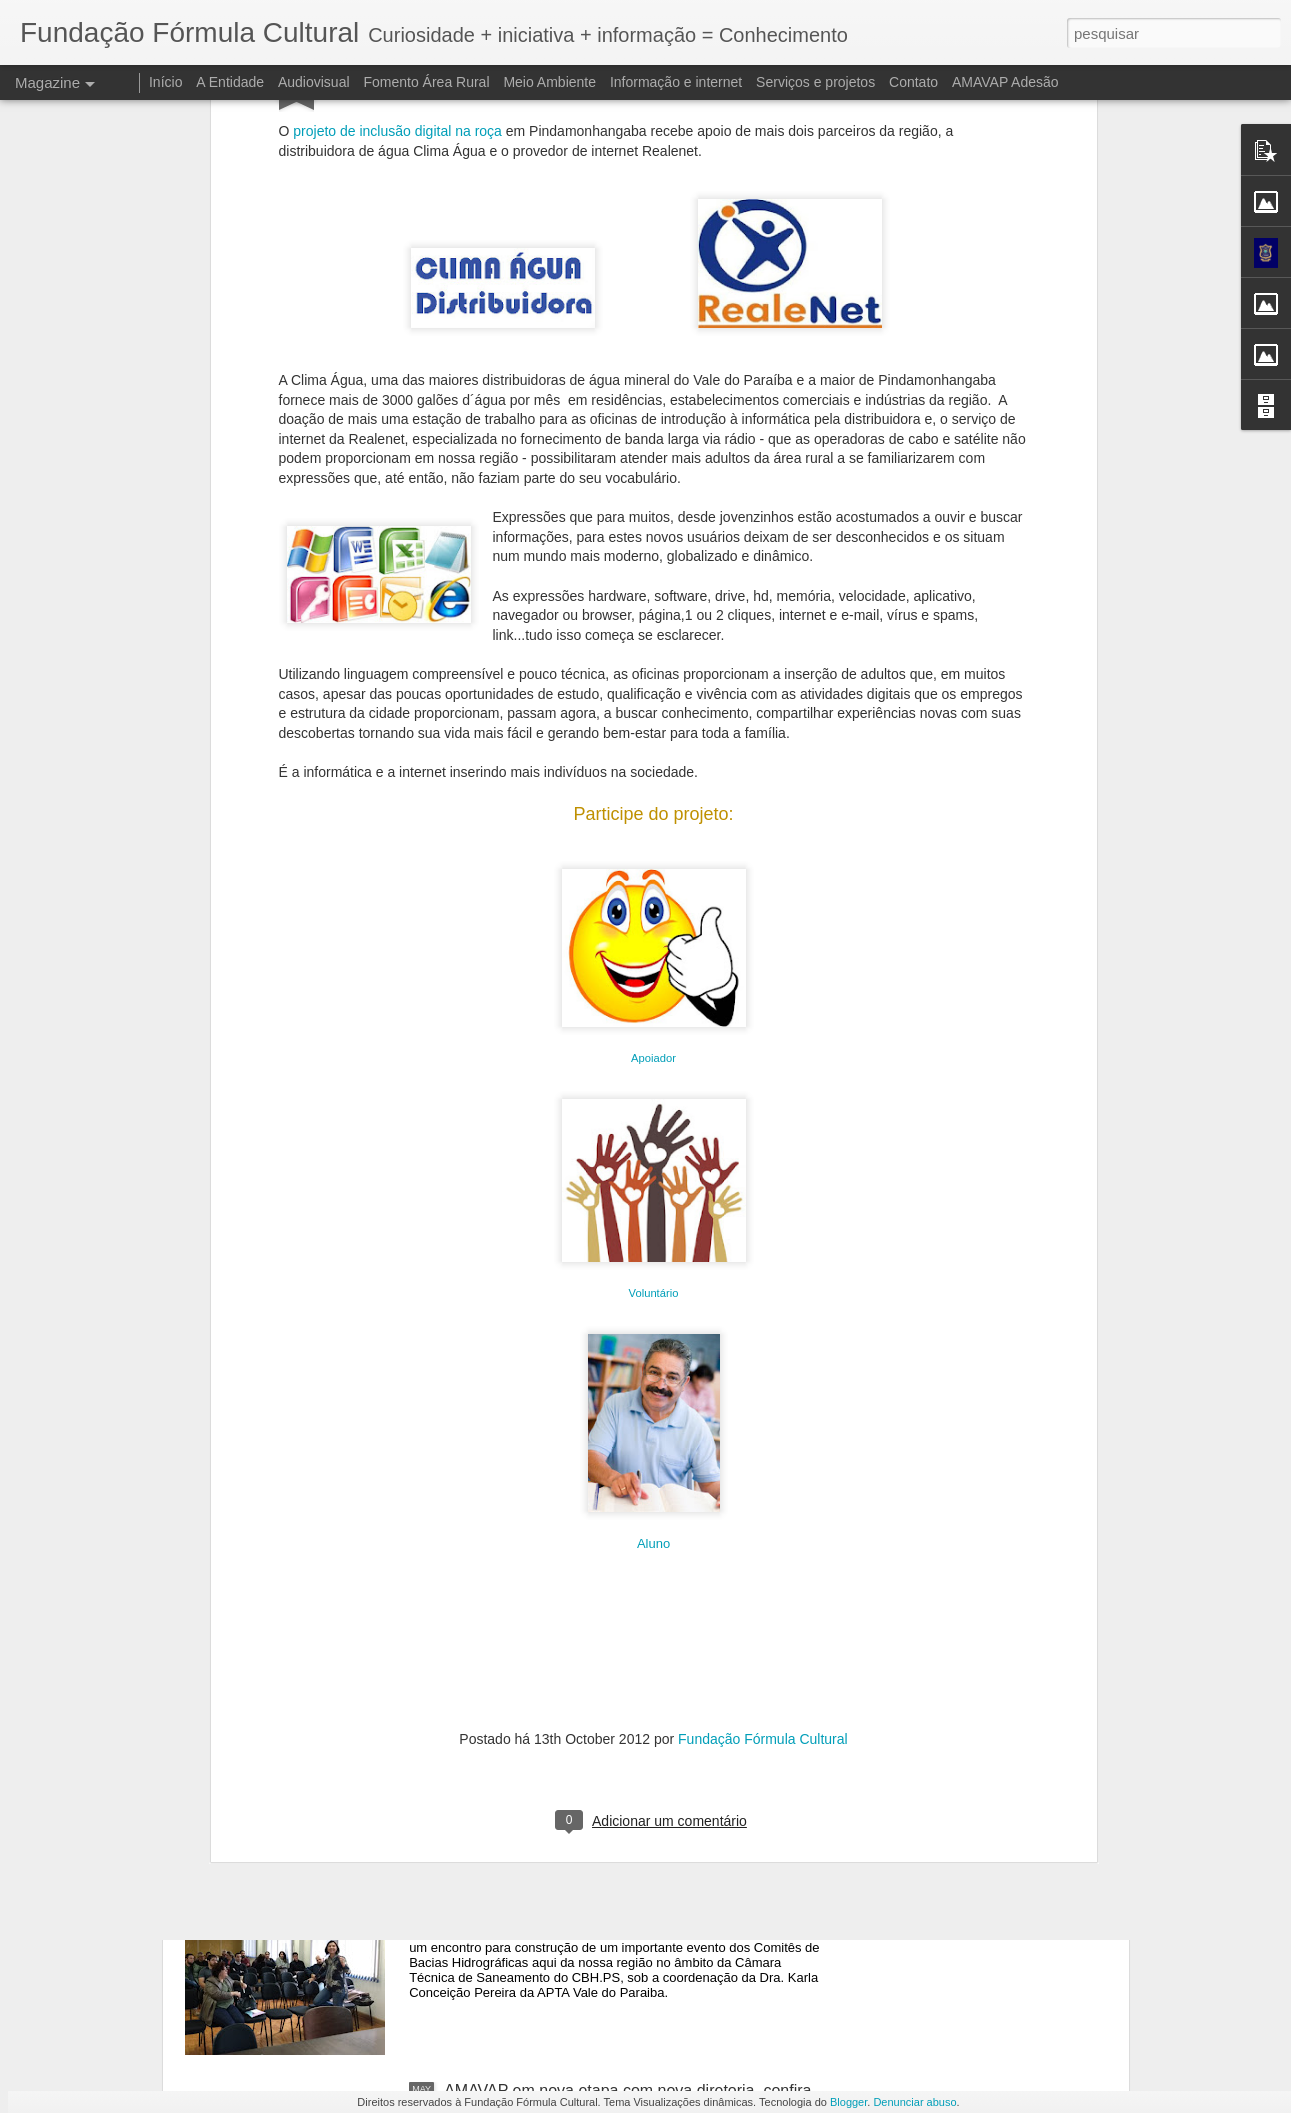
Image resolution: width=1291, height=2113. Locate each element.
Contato (913, 82)
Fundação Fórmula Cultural (763, 1449)
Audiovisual (314, 82)
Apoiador (653, 768)
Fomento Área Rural (426, 82)
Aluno (653, 1253)
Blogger (848, 2102)
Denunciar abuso (914, 2102)
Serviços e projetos (815, 82)
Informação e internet (676, 82)
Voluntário (654, 1003)
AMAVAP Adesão (1005, 82)
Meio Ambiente (549, 82)
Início (165, 82)
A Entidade (230, 82)
